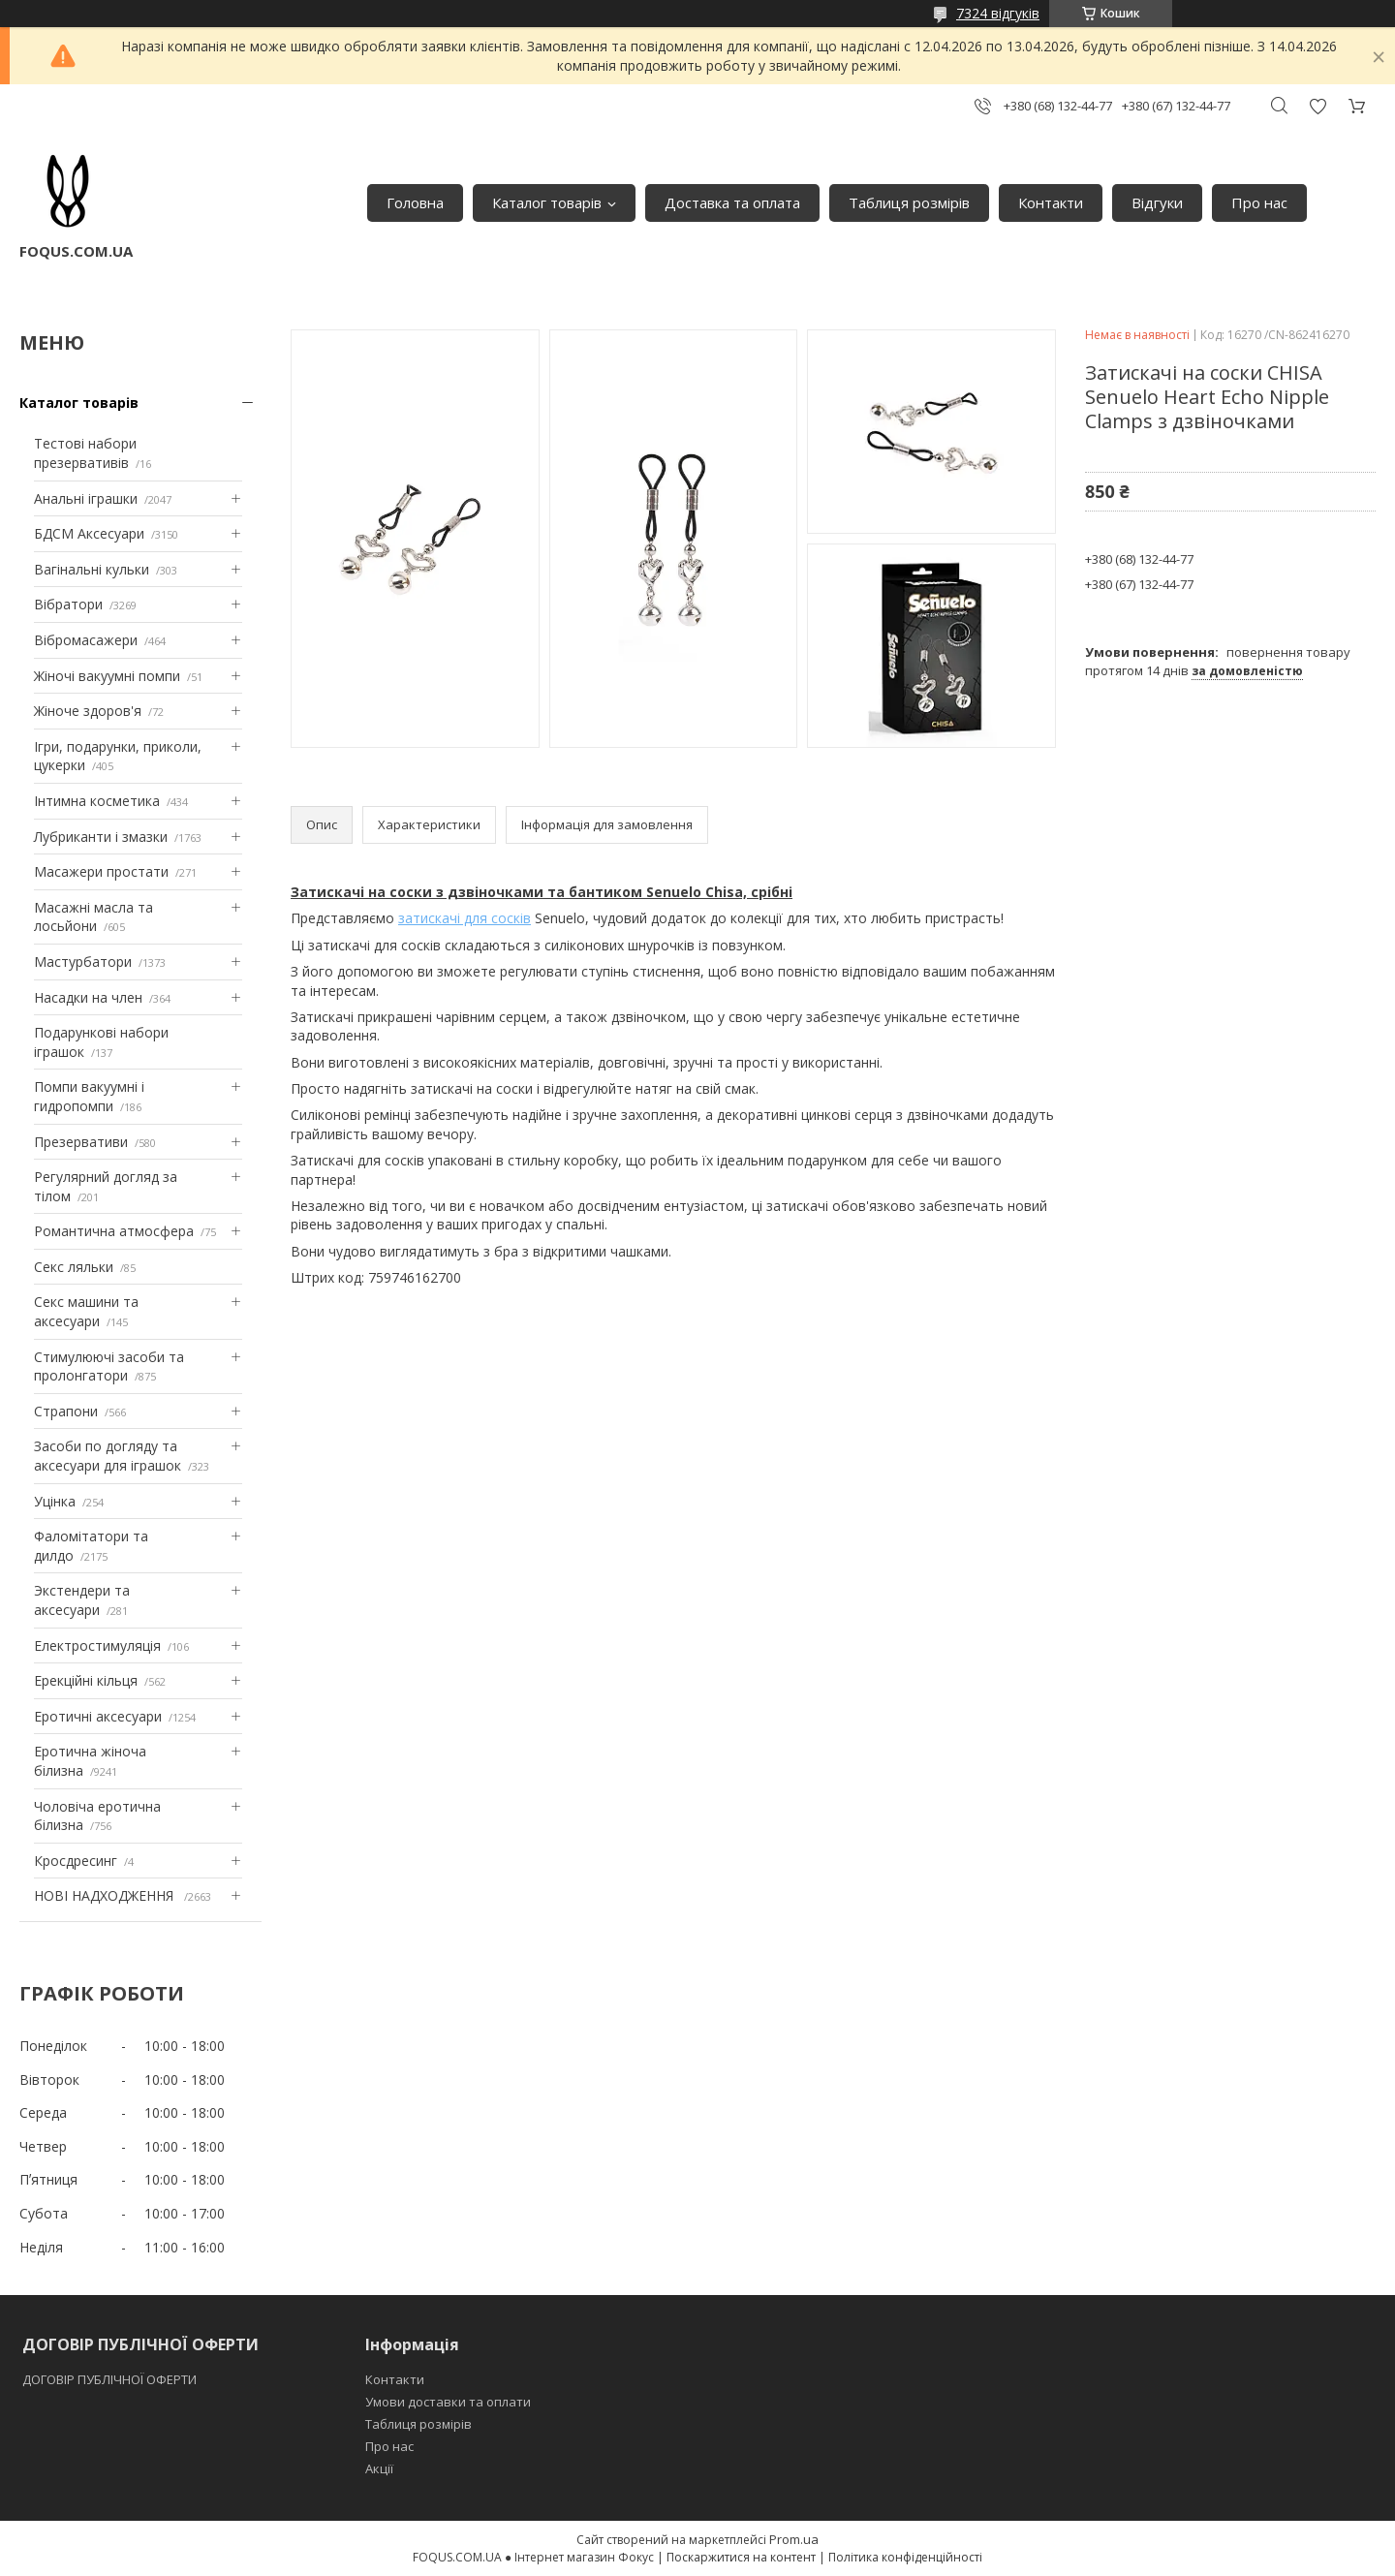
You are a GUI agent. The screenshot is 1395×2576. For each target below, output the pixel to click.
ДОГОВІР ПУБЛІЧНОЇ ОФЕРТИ (111, 2379)
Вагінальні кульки (91, 569)
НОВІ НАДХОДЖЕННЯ (105, 1895)
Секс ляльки (73, 1266)
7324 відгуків (997, 13)
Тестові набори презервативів (85, 453)
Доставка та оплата (732, 202)
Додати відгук (1317, 106)
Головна (415, 202)
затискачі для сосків (464, 918)
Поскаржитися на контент (741, 2557)
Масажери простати (101, 871)
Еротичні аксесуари (98, 1716)
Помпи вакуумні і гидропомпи (89, 1096)
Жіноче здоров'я (87, 710)
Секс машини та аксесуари (86, 1311)
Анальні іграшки (86, 498)
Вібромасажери (86, 640)
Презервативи (81, 1142)
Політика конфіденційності (905, 2557)
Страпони (66, 1411)
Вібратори (68, 604)
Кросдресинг (75, 1860)
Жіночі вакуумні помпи (107, 676)
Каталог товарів (547, 202)
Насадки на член (88, 997)
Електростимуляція (97, 1645)
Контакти (1050, 202)
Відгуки (1157, 202)
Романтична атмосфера (114, 1231)
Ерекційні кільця (86, 1680)
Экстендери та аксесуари (82, 1600)
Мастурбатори (83, 961)
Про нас (1259, 202)
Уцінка (55, 1501)
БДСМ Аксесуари (89, 533)
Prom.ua (794, 2539)
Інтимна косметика (97, 800)
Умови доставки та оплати (448, 2401)
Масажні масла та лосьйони (93, 917)
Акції (379, 2468)
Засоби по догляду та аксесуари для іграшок (107, 1455)
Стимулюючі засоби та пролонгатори (109, 1366)
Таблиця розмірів (909, 202)
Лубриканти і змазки (101, 836)
